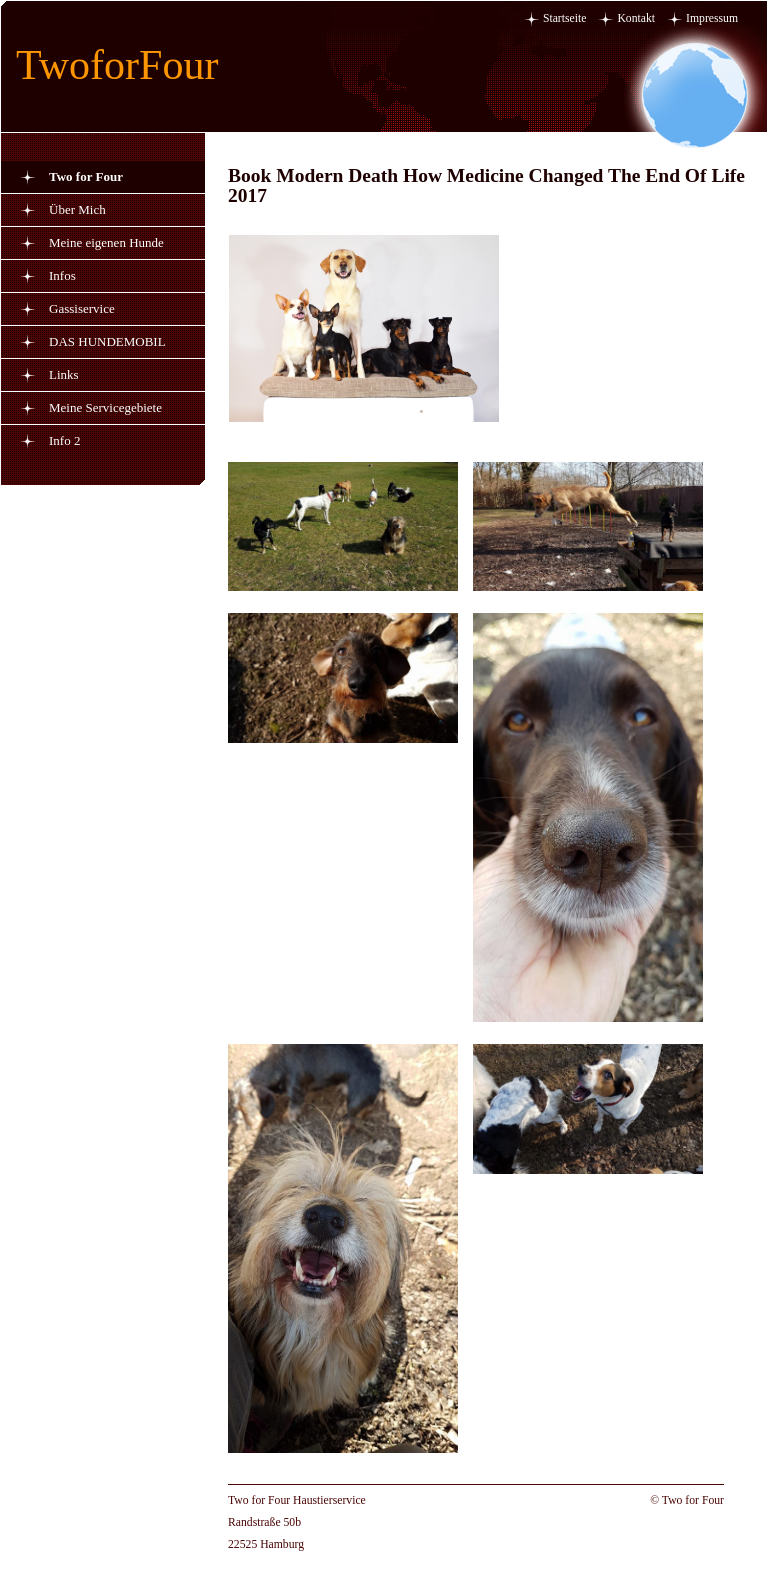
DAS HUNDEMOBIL (107, 341)
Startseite (565, 18)
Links (64, 374)
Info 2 (64, 440)
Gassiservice (82, 308)
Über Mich (77, 209)
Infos (62, 275)
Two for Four (86, 176)
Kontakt (636, 18)
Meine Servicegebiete (105, 407)
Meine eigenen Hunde (106, 242)
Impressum (712, 18)
